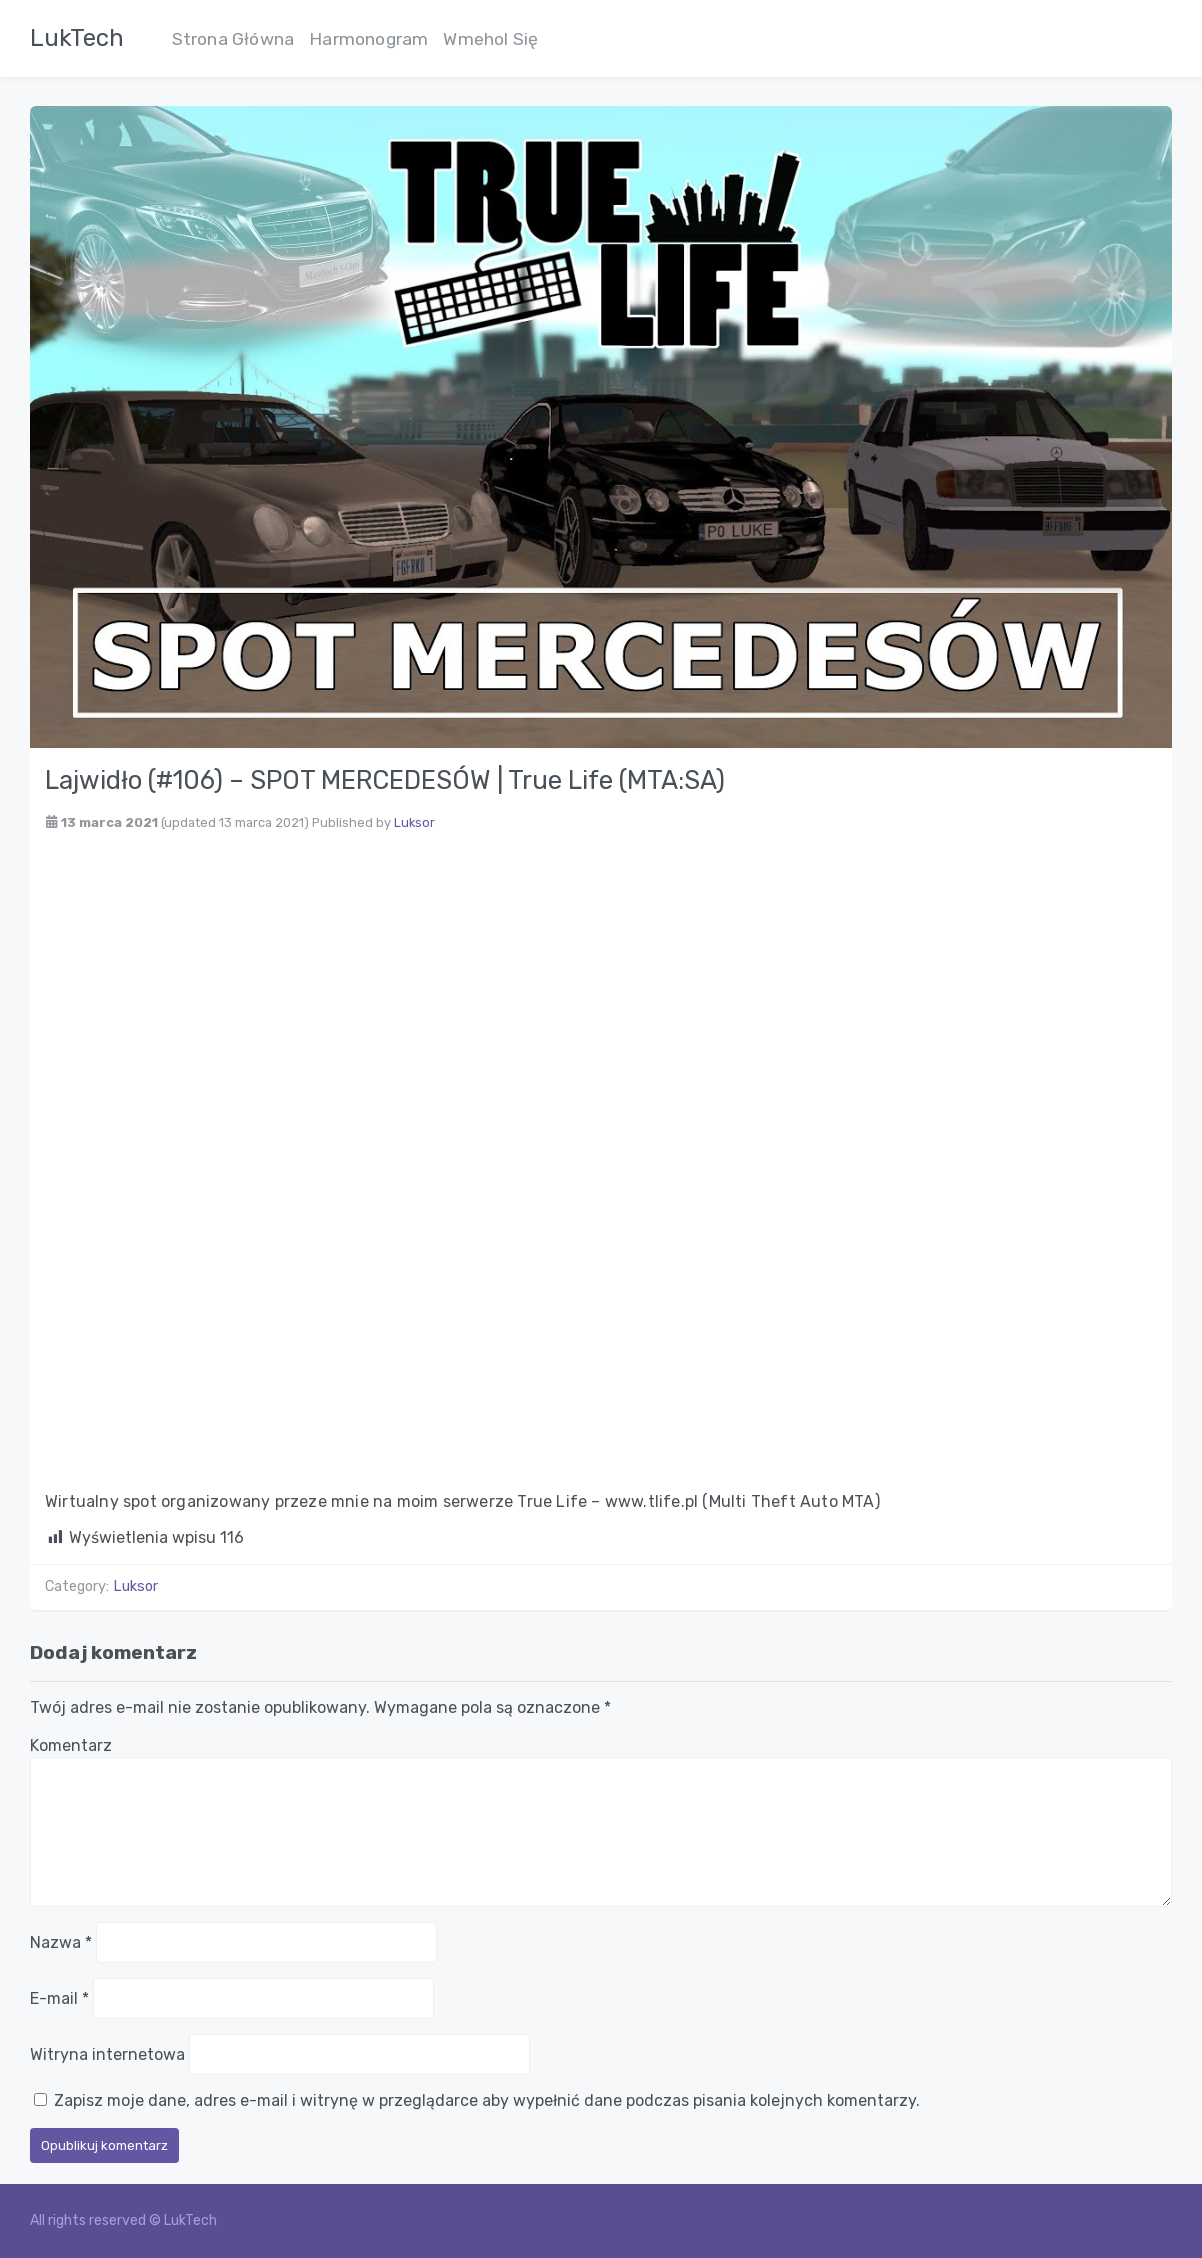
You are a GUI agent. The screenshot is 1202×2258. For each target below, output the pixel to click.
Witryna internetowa (107, 2054)
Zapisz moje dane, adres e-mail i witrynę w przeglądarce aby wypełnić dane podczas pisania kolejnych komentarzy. (487, 2100)
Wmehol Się (490, 39)
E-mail (59, 1998)
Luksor (414, 822)
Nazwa (61, 1942)
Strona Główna (233, 39)
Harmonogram (368, 39)
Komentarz (71, 1745)
